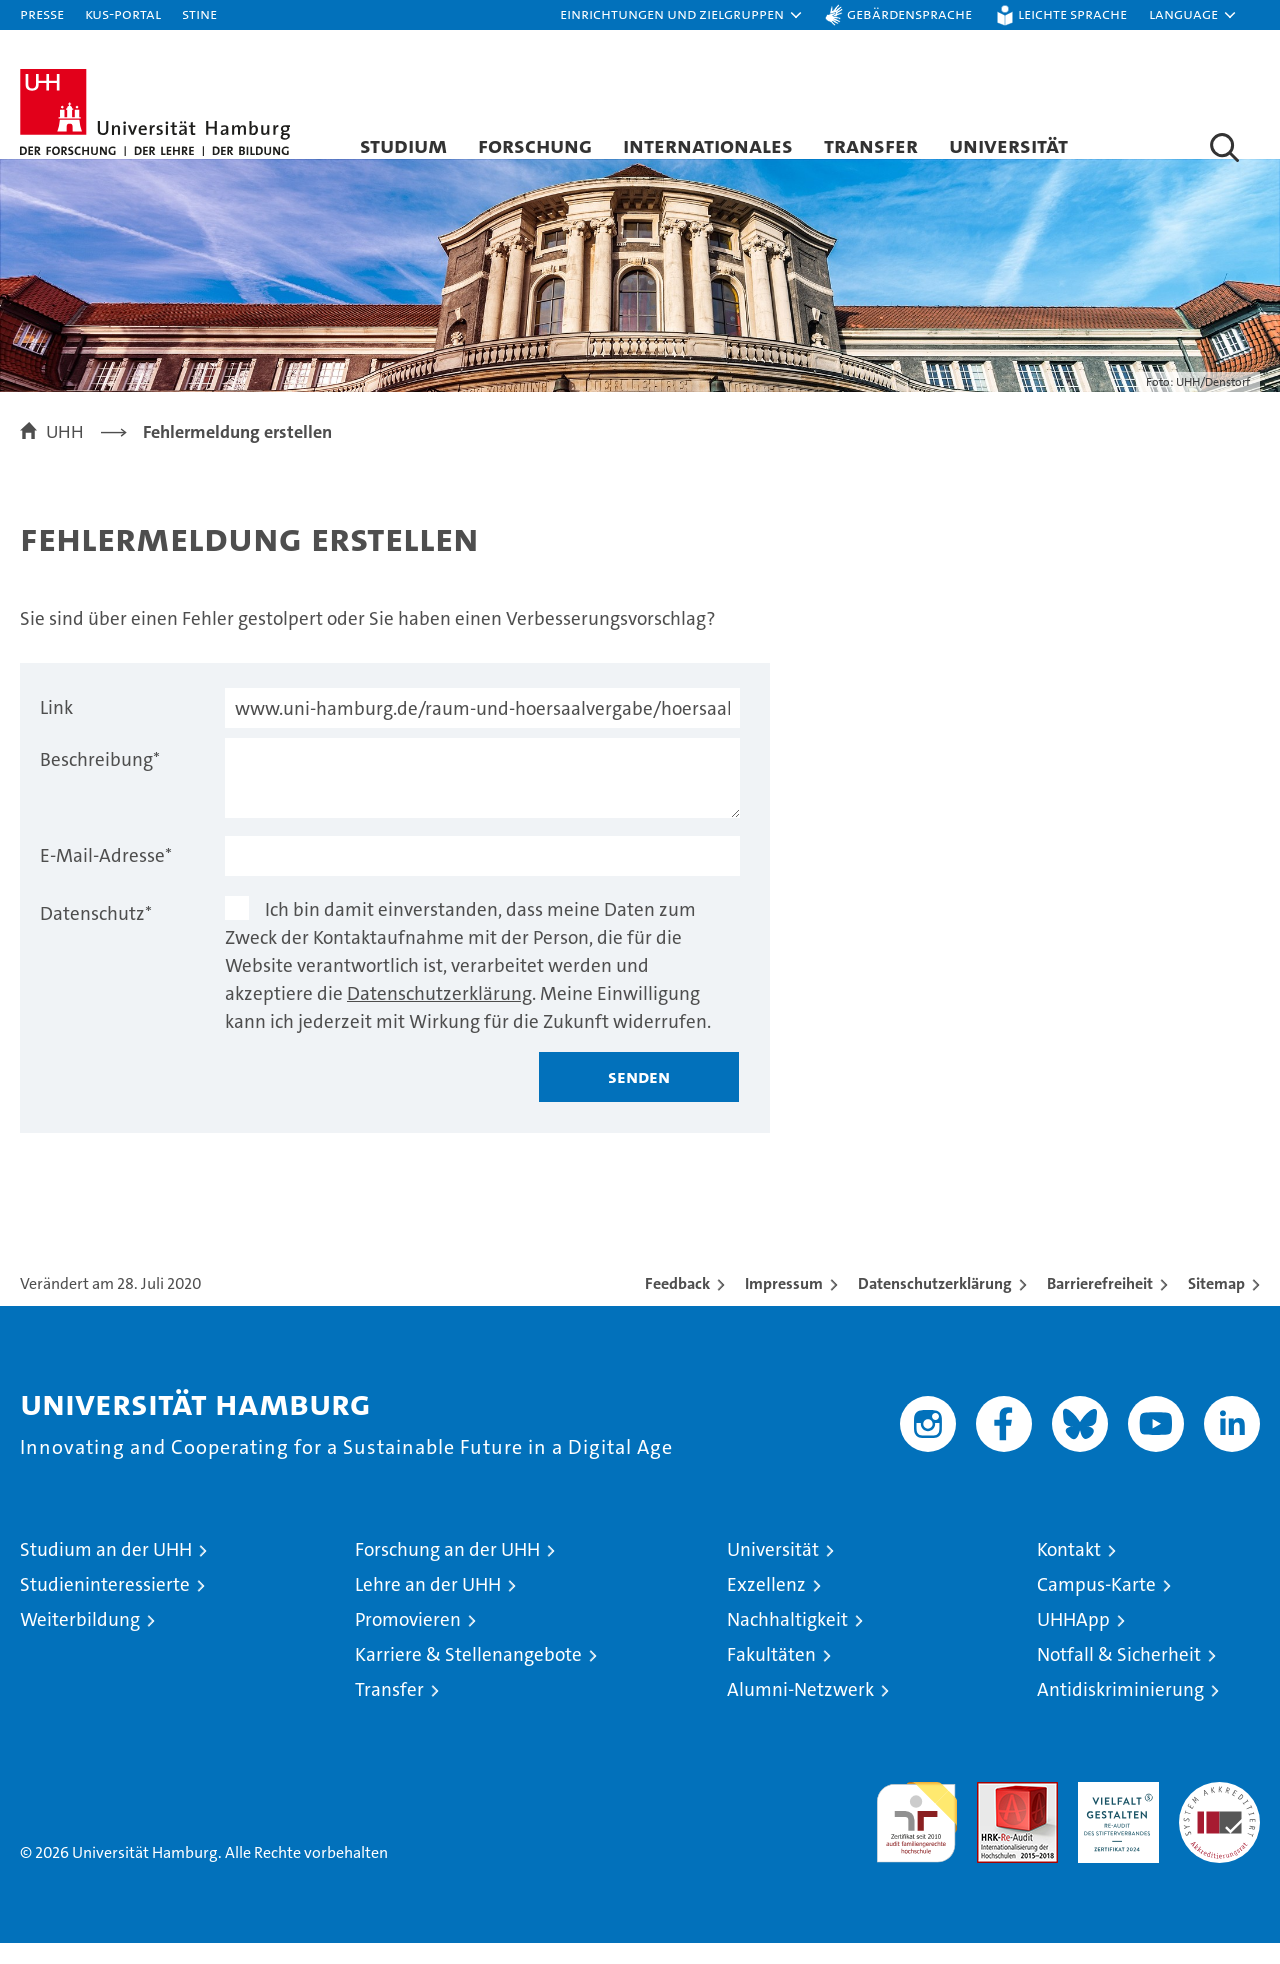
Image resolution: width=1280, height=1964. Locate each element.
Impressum (784, 1304)
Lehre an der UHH (428, 1605)
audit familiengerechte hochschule (916, 1834)
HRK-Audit (1113, 1813)
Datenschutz (96, 934)
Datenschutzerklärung (439, 1014)
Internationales (708, 145)
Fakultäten (771, 1675)
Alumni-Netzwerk (800, 1710)
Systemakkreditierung (1219, 1813)
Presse (42, 13)
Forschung (535, 145)
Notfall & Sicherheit (1119, 1675)
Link (56, 728)
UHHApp (1073, 1640)
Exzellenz (766, 1605)
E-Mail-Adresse (106, 876)
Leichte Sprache (1072, 13)
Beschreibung (100, 780)
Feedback (677, 1304)
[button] (682, 15)
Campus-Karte (1096, 1605)
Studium (403, 145)
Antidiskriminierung (1120, 1710)
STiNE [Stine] (199, 13)
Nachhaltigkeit (787, 1640)
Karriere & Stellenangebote (468, 1675)
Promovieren (408, 1640)
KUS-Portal (123, 13)
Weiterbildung (80, 1640)
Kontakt (1069, 1570)
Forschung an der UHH (447, 1570)
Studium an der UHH (106, 1570)
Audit (996, 1813)
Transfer (871, 145)
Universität (1008, 145)
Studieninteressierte (105, 1605)
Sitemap (1216, 1304)
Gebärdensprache (909, 13)
